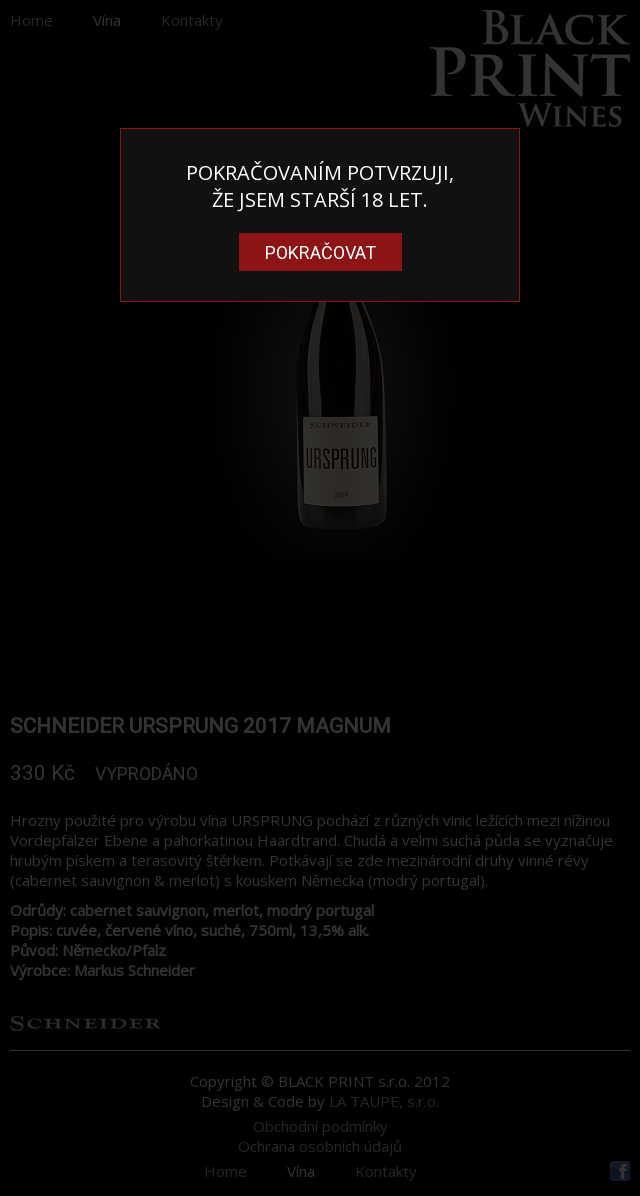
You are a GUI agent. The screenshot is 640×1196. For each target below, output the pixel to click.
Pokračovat (320, 252)
